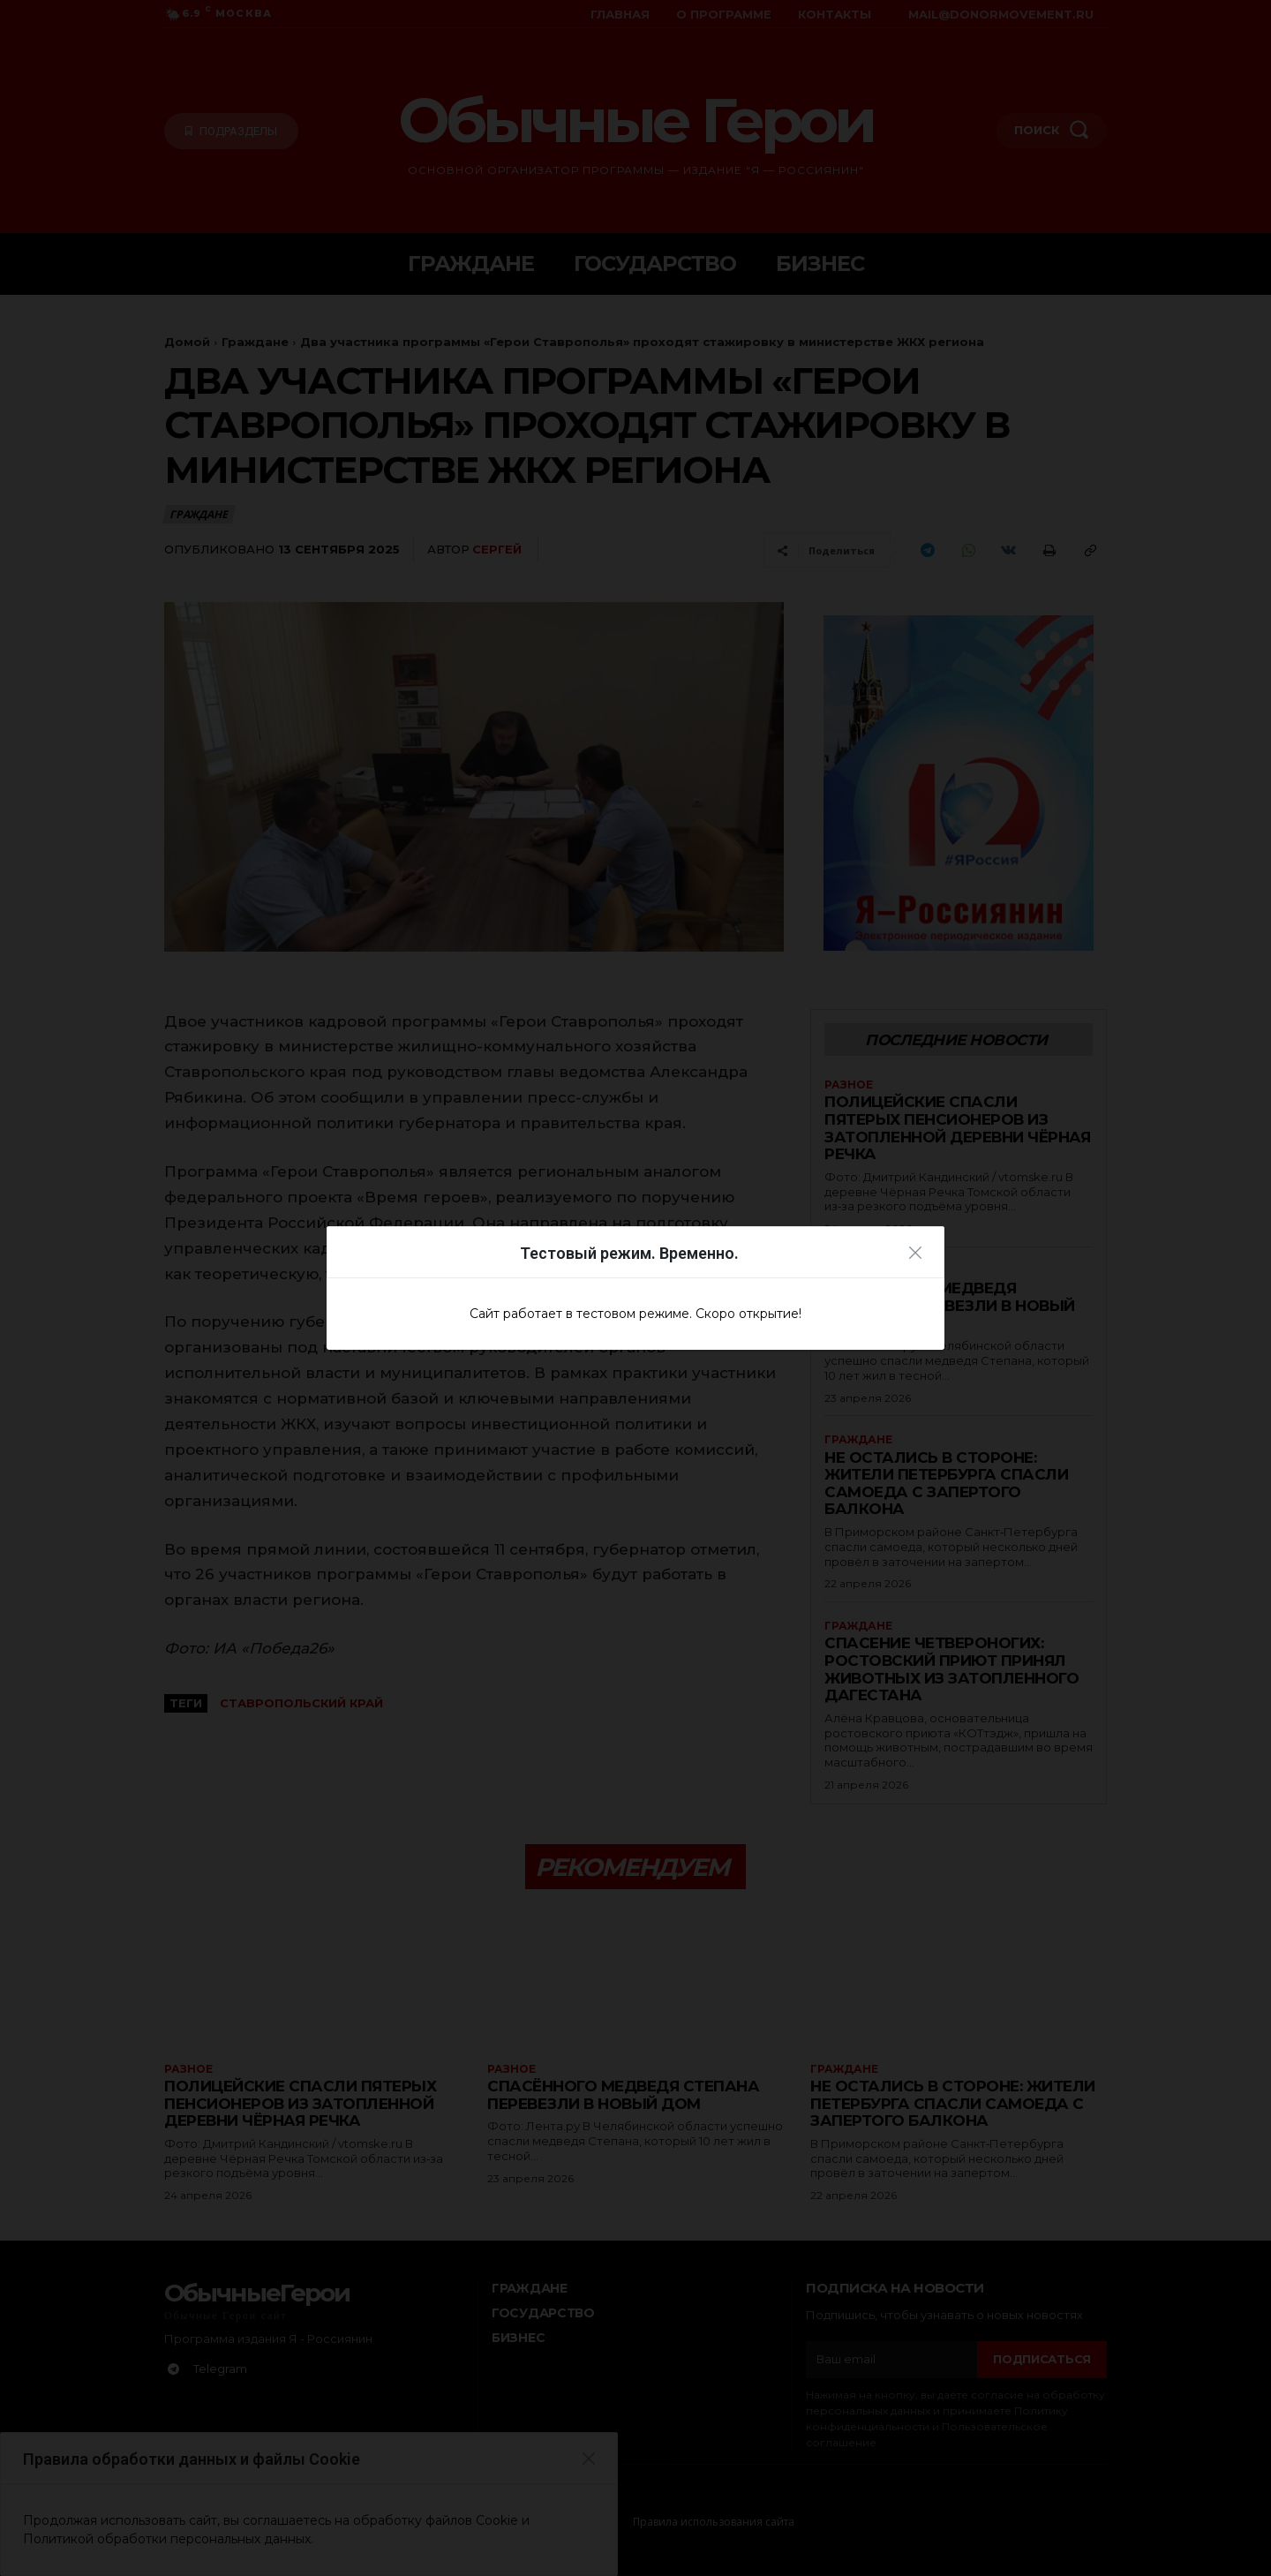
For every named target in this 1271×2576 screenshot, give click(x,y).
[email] (891, 2359)
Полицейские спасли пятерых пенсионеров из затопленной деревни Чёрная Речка (937, 1128)
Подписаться (1042, 2359)
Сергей (497, 549)
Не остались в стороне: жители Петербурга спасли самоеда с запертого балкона (945, 1483)
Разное (848, 1085)
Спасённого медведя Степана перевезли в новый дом (950, 1305)
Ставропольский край (301, 1703)
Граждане (255, 342)
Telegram (220, 2368)
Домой (187, 342)
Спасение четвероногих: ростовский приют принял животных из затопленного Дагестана (952, 1669)
